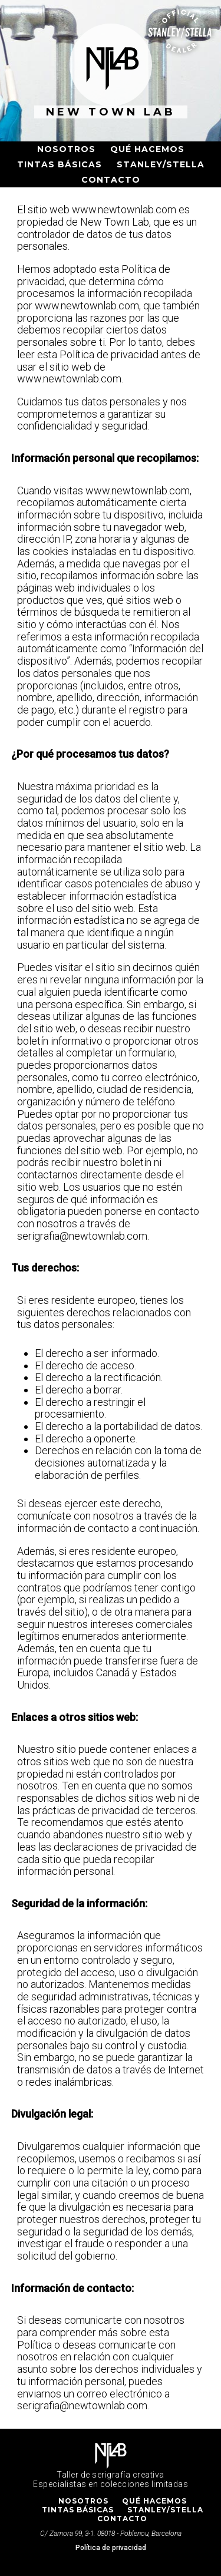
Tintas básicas (59, 164)
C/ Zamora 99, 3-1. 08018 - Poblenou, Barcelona (111, 2533)
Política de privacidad (110, 2548)
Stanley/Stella (160, 164)
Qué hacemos (147, 149)
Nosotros (66, 149)
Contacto (110, 179)
